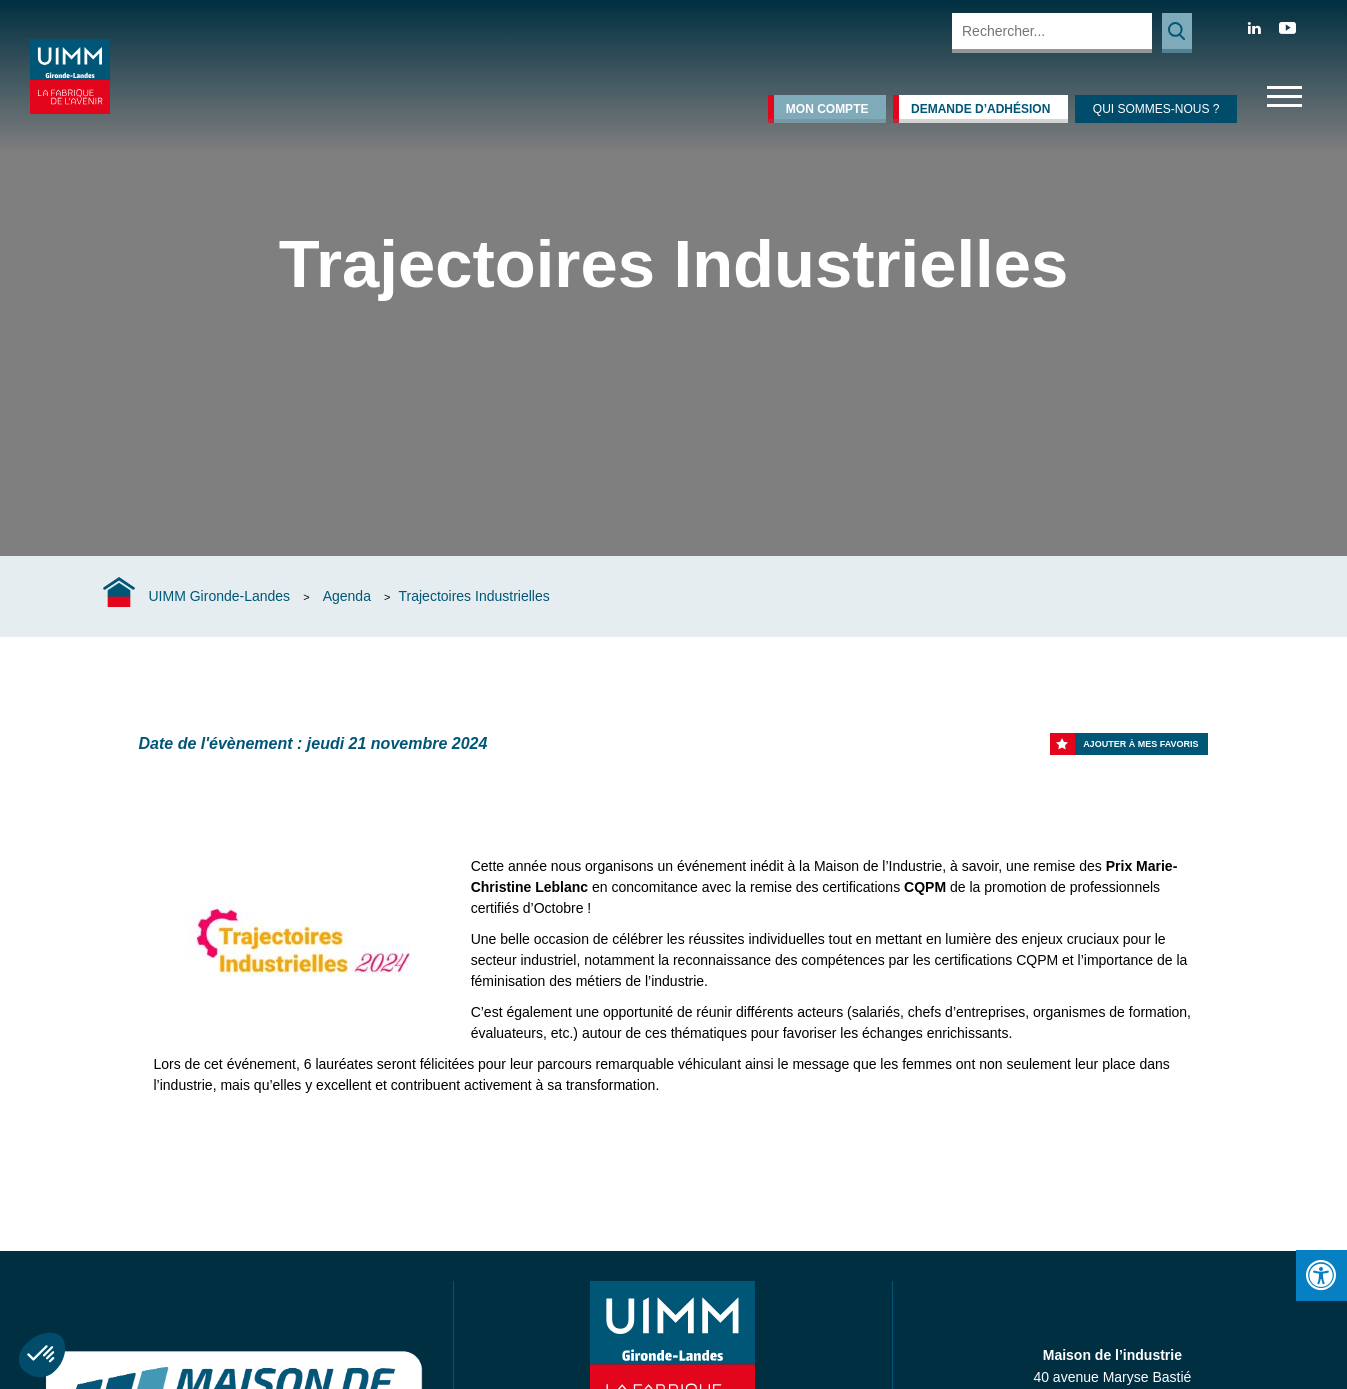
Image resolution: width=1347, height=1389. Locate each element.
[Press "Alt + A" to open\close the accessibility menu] (1321, 1275)
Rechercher (1177, 33)
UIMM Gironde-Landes (220, 596)
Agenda (347, 596)
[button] (42, 1355)
